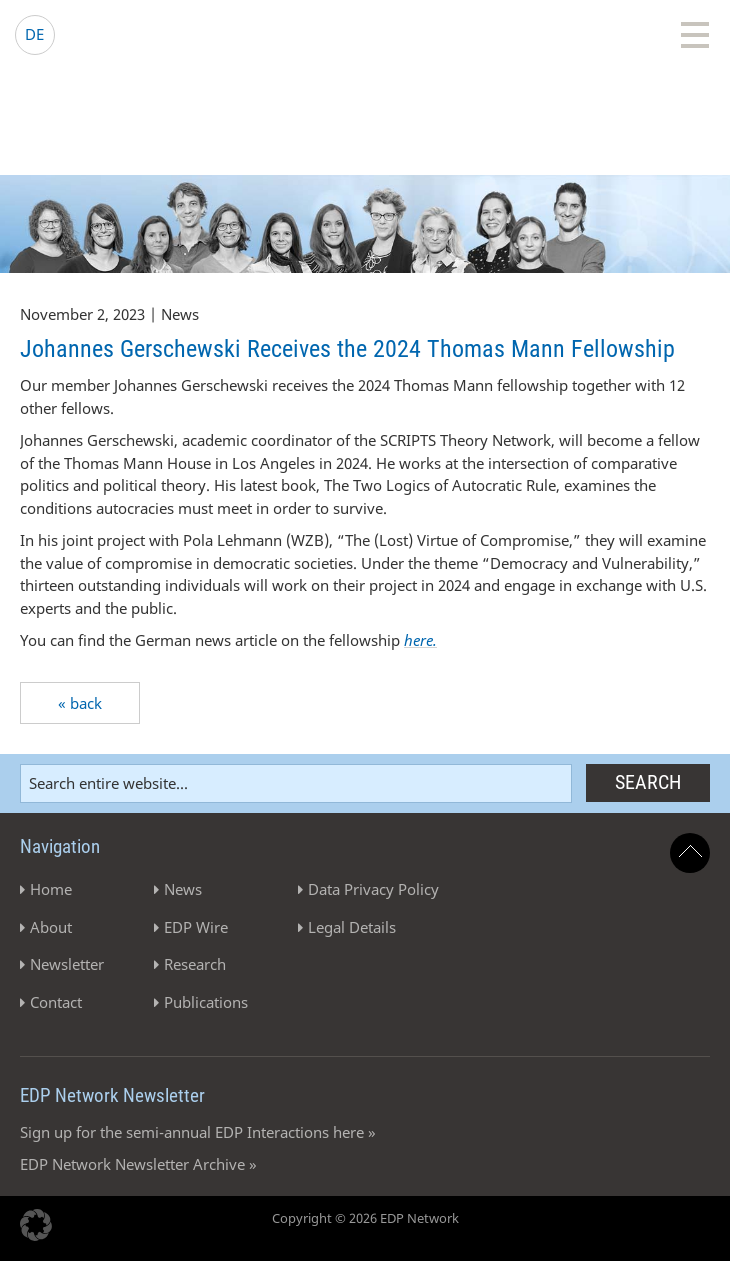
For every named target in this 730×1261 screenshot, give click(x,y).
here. (420, 640)
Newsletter (67, 964)
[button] (36, 1225)
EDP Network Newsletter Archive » (138, 1164)
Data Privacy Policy (373, 889)
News (183, 889)
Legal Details (352, 927)
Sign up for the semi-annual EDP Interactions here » (198, 1132)
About (51, 927)
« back (80, 703)
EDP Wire (196, 927)
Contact (56, 1002)
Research (195, 964)
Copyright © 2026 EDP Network (365, 1218)
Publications (206, 1002)
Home (51, 889)
